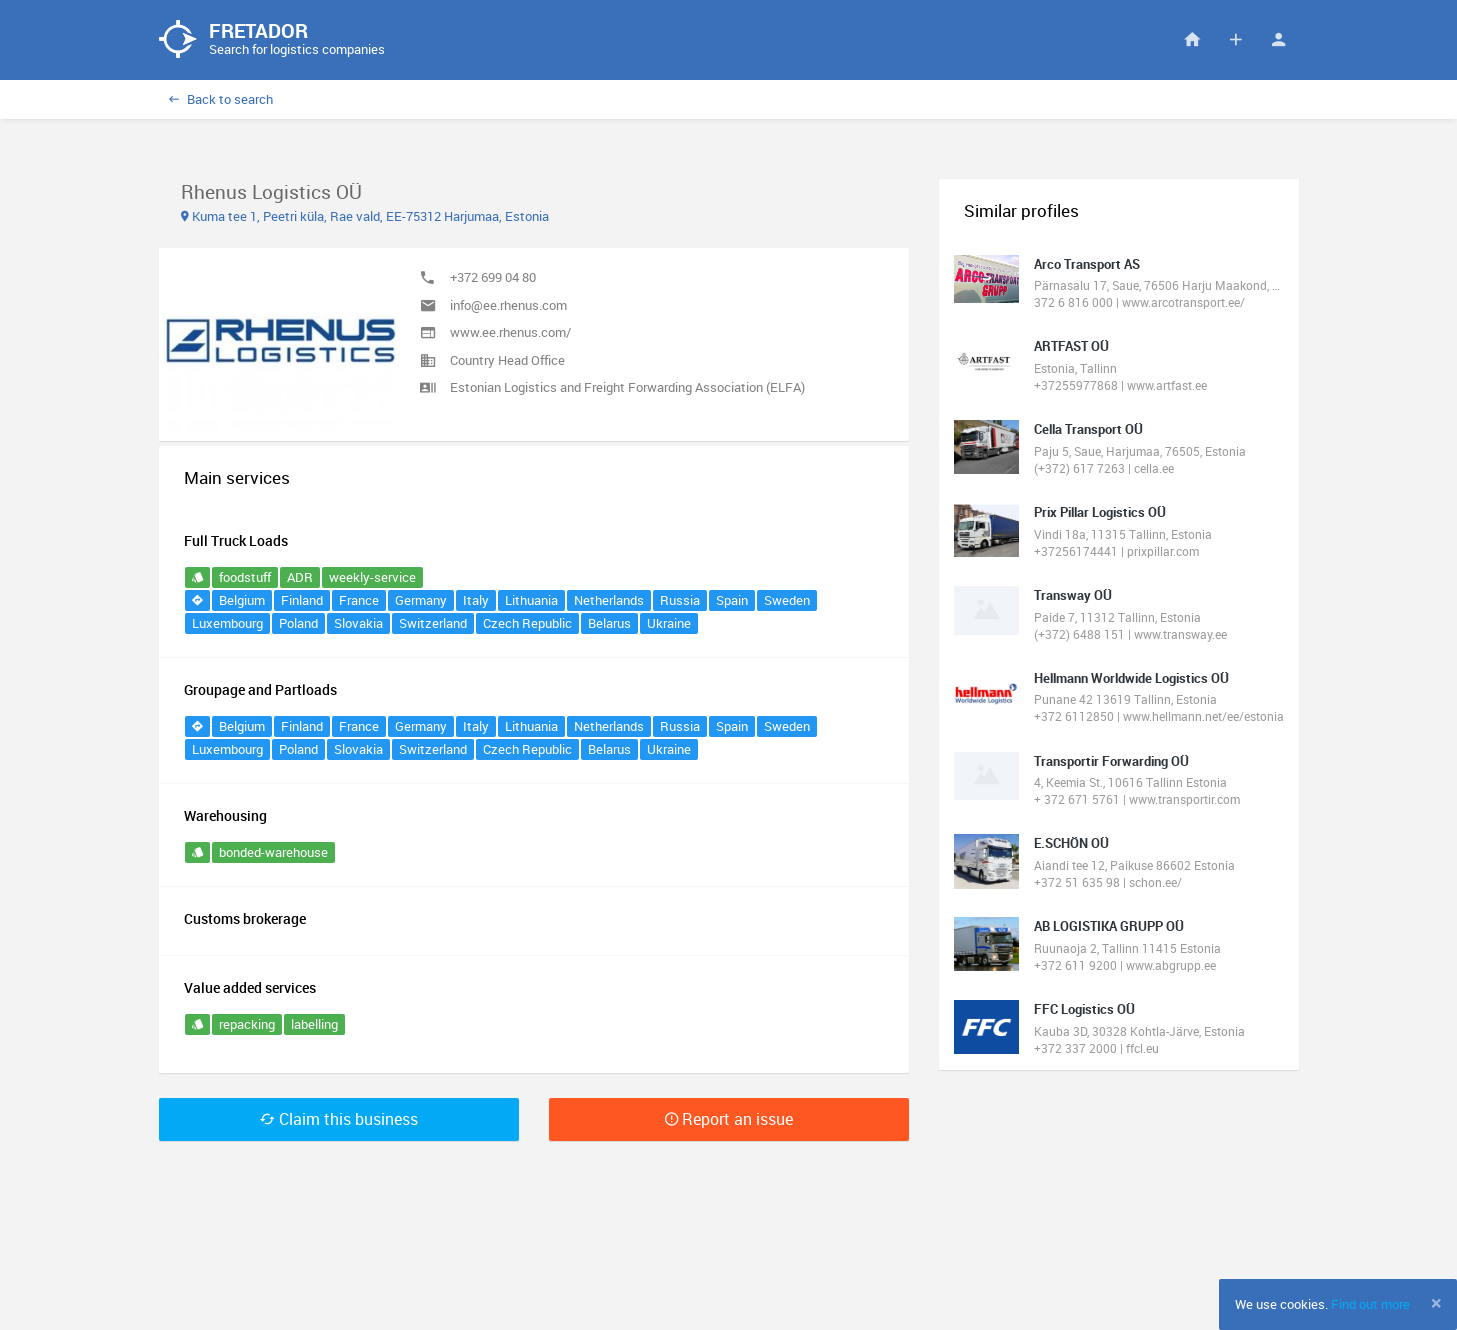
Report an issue (729, 1119)
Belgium (242, 600)
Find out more (1370, 1304)
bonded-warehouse (273, 852)
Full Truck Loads (236, 540)
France (359, 600)
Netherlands (609, 600)
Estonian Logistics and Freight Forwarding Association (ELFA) (627, 387)
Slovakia (358, 623)
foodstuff (245, 577)
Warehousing (225, 815)
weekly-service (372, 577)
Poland (298, 623)
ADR (300, 577)
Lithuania (531, 600)
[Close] (1436, 1303)
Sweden (787, 600)
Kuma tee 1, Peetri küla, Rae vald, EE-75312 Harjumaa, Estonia (365, 216)
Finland (302, 600)
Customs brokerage (245, 918)
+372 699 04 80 (493, 277)
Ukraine (669, 623)
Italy (476, 600)
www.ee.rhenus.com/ (510, 332)
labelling (314, 1024)
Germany (421, 600)
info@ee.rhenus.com (508, 305)
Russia (680, 600)
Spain (732, 600)
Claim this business (339, 1119)
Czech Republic (527, 623)
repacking (247, 1024)
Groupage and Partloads (260, 689)
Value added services (250, 987)
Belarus (609, 623)
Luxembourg (227, 623)
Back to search (221, 99)
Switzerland (433, 623)
